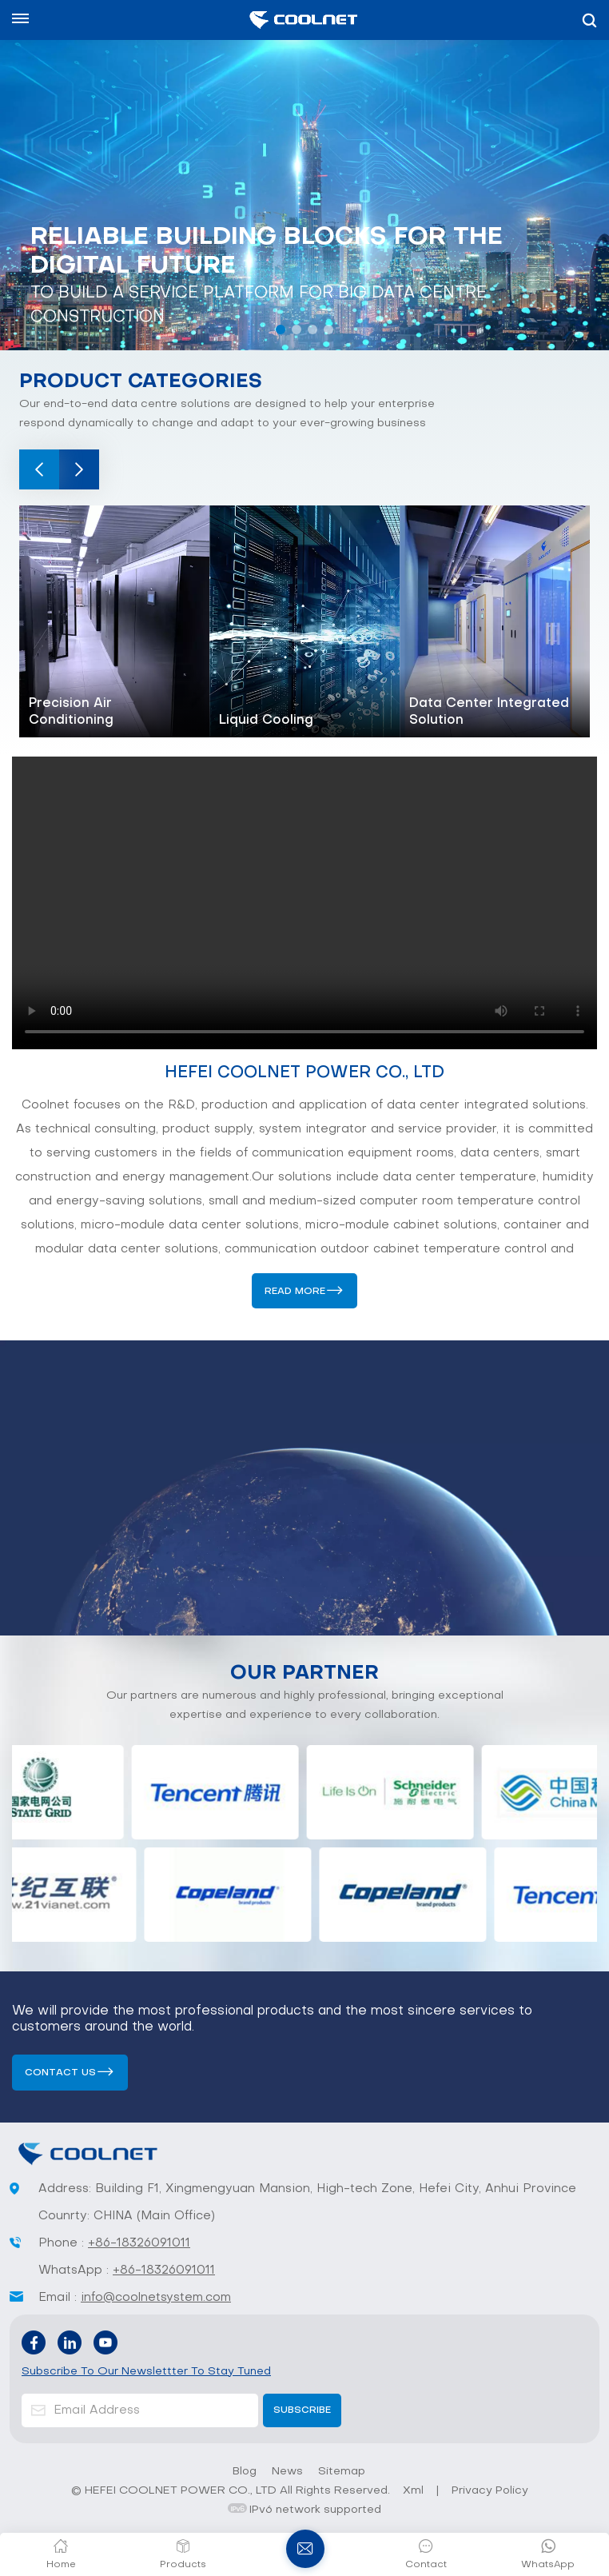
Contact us (60, 2073)
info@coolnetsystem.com (156, 2297)
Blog (245, 2471)
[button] (280, 329)
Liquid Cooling (266, 720)
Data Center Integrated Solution (489, 712)
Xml (413, 2491)
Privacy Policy (490, 2491)
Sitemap (341, 2471)
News (287, 2471)
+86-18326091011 (139, 2243)
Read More (295, 1291)
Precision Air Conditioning (71, 712)
